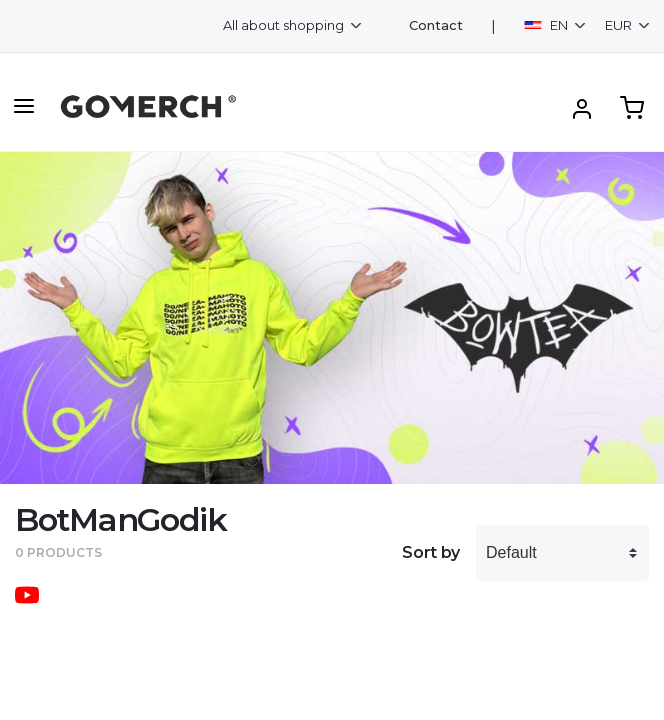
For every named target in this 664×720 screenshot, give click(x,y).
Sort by (431, 552)
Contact (436, 25)
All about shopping (285, 25)
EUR (620, 25)
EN (547, 25)
